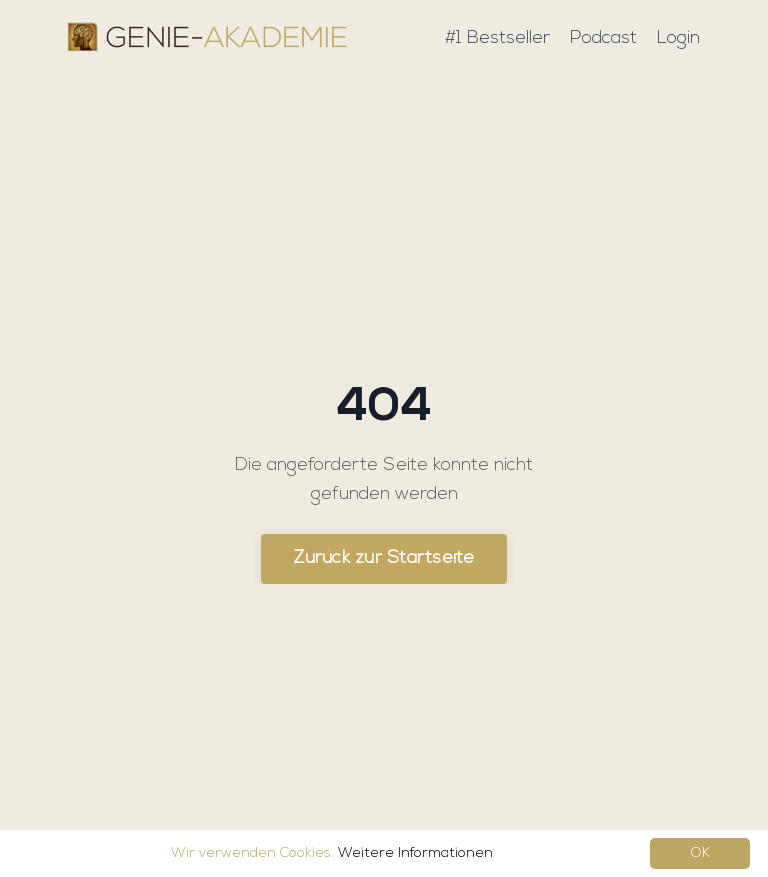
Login (678, 38)
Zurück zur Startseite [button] (383, 558)
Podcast (603, 38)
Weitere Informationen (415, 853)
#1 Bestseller (497, 38)
